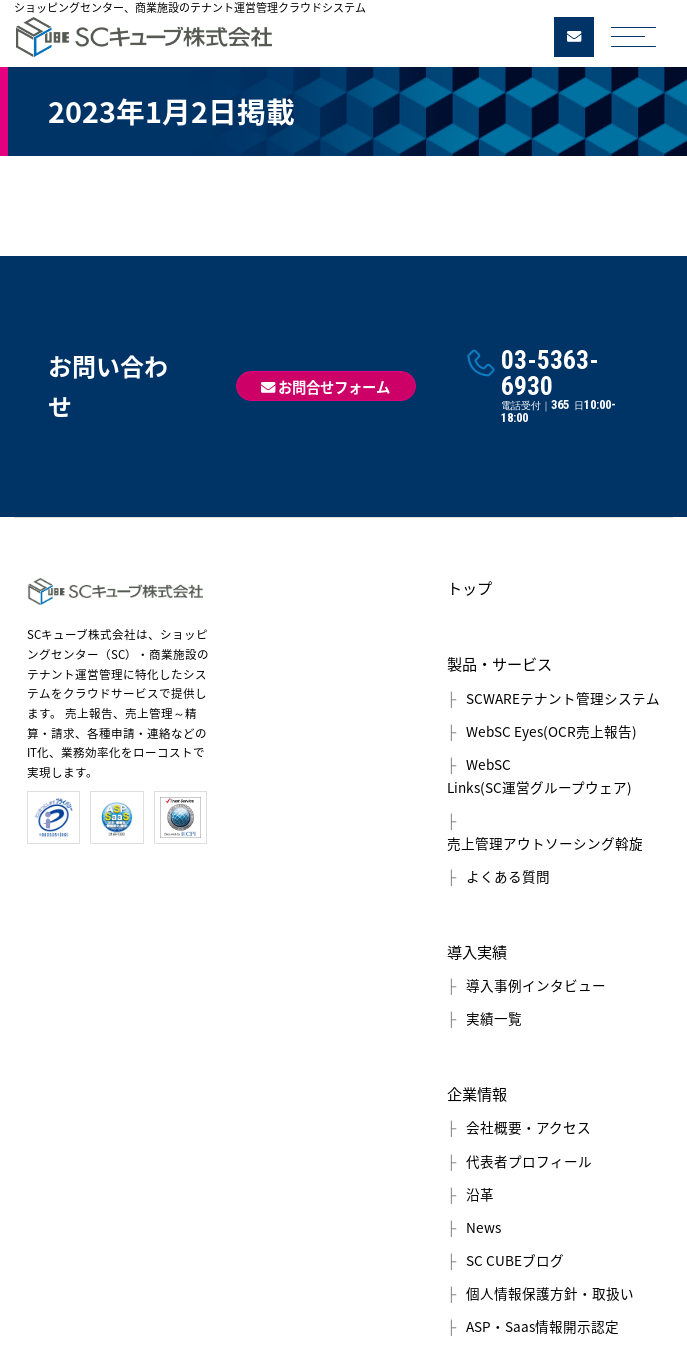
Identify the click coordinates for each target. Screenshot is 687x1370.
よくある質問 (508, 876)
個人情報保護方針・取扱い (550, 1293)
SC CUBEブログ (515, 1260)
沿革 (480, 1194)
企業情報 (477, 1093)
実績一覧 (494, 1018)
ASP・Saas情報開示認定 (542, 1326)
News (483, 1227)
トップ (469, 587)
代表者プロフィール (529, 1161)
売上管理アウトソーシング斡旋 (545, 843)
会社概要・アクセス (528, 1127)
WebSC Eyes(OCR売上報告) (551, 731)
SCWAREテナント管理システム (563, 698)
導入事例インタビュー (536, 985)
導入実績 (477, 951)
